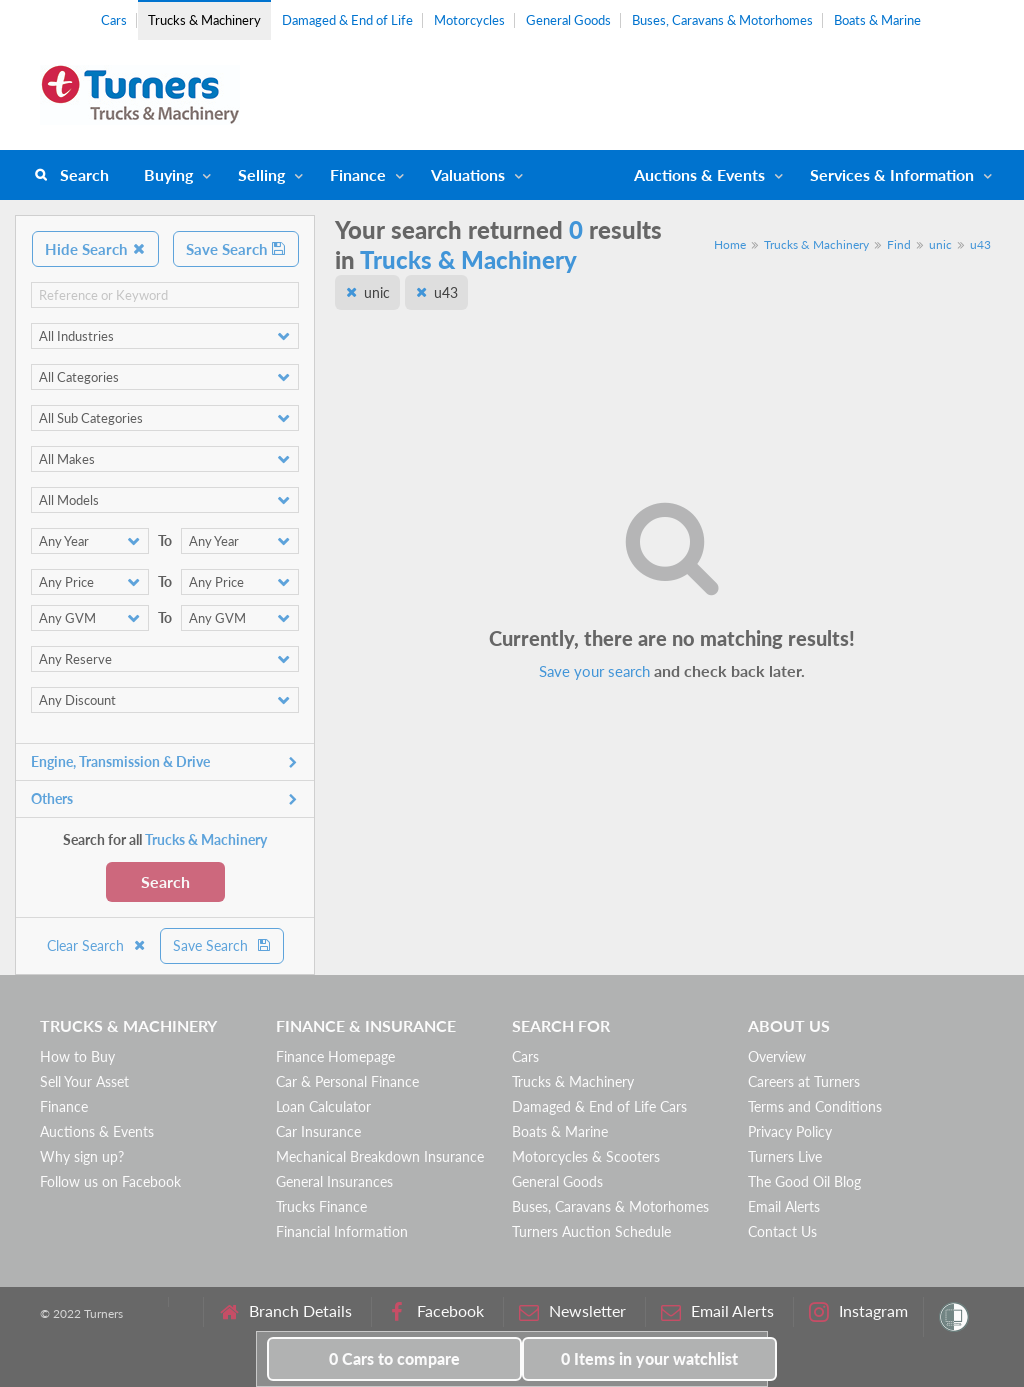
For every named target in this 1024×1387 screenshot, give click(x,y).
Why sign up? (82, 1156)
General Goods (568, 20)
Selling (261, 174)
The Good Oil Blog (804, 1181)
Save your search (594, 671)
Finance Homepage (335, 1056)
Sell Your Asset (84, 1081)
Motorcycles (469, 20)
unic (940, 244)
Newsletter (572, 1311)
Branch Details (285, 1311)
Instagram (858, 1311)
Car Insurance (318, 1131)
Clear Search (97, 945)
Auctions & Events (97, 1131)
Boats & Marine (877, 20)
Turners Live (785, 1156)
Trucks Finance (321, 1206)
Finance (358, 174)
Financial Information (342, 1231)
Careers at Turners (804, 1081)
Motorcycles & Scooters (586, 1156)
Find (899, 244)
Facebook (435, 1311)
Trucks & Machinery (204, 20)
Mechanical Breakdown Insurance (380, 1156)
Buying (168, 174)
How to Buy (77, 1056)
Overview (777, 1056)
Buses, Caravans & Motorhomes (722, 20)
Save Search (236, 249)
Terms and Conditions (815, 1106)
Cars (114, 20)
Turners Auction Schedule (591, 1231)
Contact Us (782, 1231)
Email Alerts (784, 1206)
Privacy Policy (790, 1131)
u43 (980, 244)
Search (84, 174)
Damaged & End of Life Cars (599, 1106)
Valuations (468, 174)
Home (730, 244)
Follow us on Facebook (110, 1181)
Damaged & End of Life (347, 20)
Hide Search (95, 249)
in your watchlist (649, 1358)
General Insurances (334, 1181)
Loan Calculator (323, 1106)
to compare (394, 1358)
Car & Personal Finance (347, 1081)
